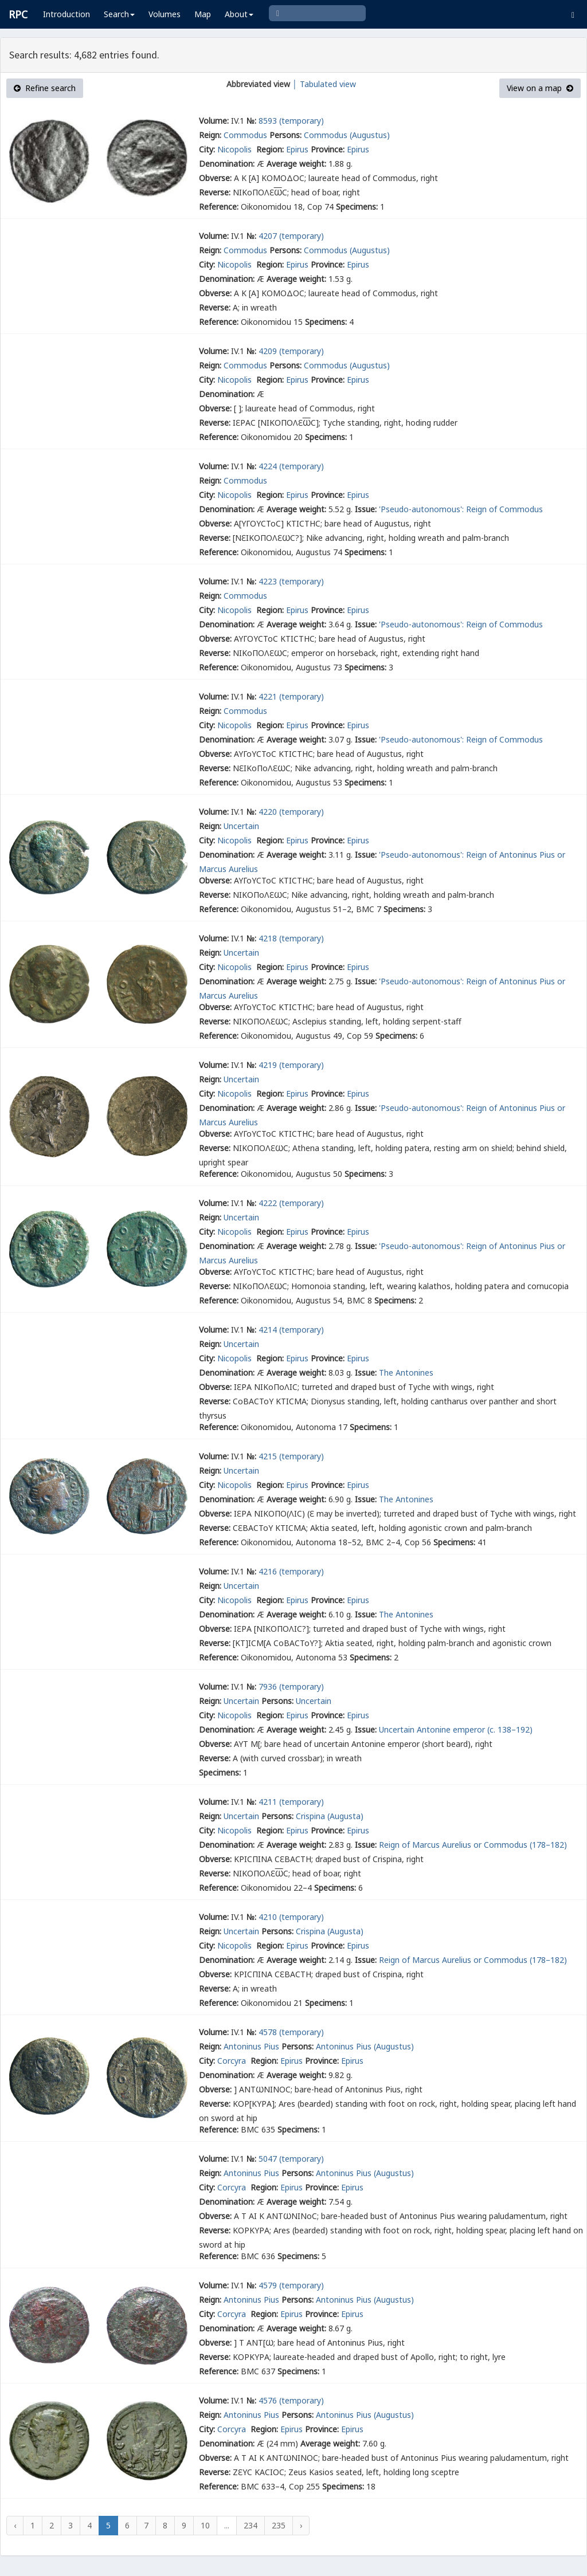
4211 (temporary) (291, 1801)
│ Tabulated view (323, 83)
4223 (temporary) (291, 581)
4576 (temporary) (291, 2400)
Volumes (164, 14)
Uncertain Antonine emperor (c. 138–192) (456, 1729)
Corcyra (232, 2060)
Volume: (214, 120)
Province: (328, 149)
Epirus (297, 149)
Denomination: (227, 163)
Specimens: (357, 206)
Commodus (245, 134)
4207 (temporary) (291, 235)
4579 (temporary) (291, 2285)
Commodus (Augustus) (347, 134)
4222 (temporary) (291, 1202)
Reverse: (214, 192)
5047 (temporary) (291, 2158)
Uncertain (241, 825)
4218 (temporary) (291, 938)
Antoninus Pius (251, 2046)
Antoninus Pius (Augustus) (365, 2046)
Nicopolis (235, 149)
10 (205, 2525)
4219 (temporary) (291, 1064)
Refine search (45, 88)
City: (207, 149)
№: (251, 120)
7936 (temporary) (291, 1686)
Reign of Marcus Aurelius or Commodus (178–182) (473, 1844)
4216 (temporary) (291, 1571)
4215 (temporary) (291, 1456)
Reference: (218, 206)
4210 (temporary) (291, 1916)
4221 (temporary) (291, 696)
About (239, 14)
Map (202, 14)
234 (250, 2525)
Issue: (366, 509)
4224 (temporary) (291, 466)
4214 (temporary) (291, 1329)
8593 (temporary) (291, 120)
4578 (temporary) (291, 2032)
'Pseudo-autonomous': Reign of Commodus (461, 509)
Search (119, 14)
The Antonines (406, 1372)
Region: (270, 149)
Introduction (66, 14)
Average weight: (296, 163)
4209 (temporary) (291, 350)
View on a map (540, 88)
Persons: (285, 134)
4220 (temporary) (291, 811)
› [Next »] (301, 2525)
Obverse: (215, 177)
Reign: (210, 134)
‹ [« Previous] (15, 2525)
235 (278, 2525)
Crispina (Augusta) (329, 1816)
